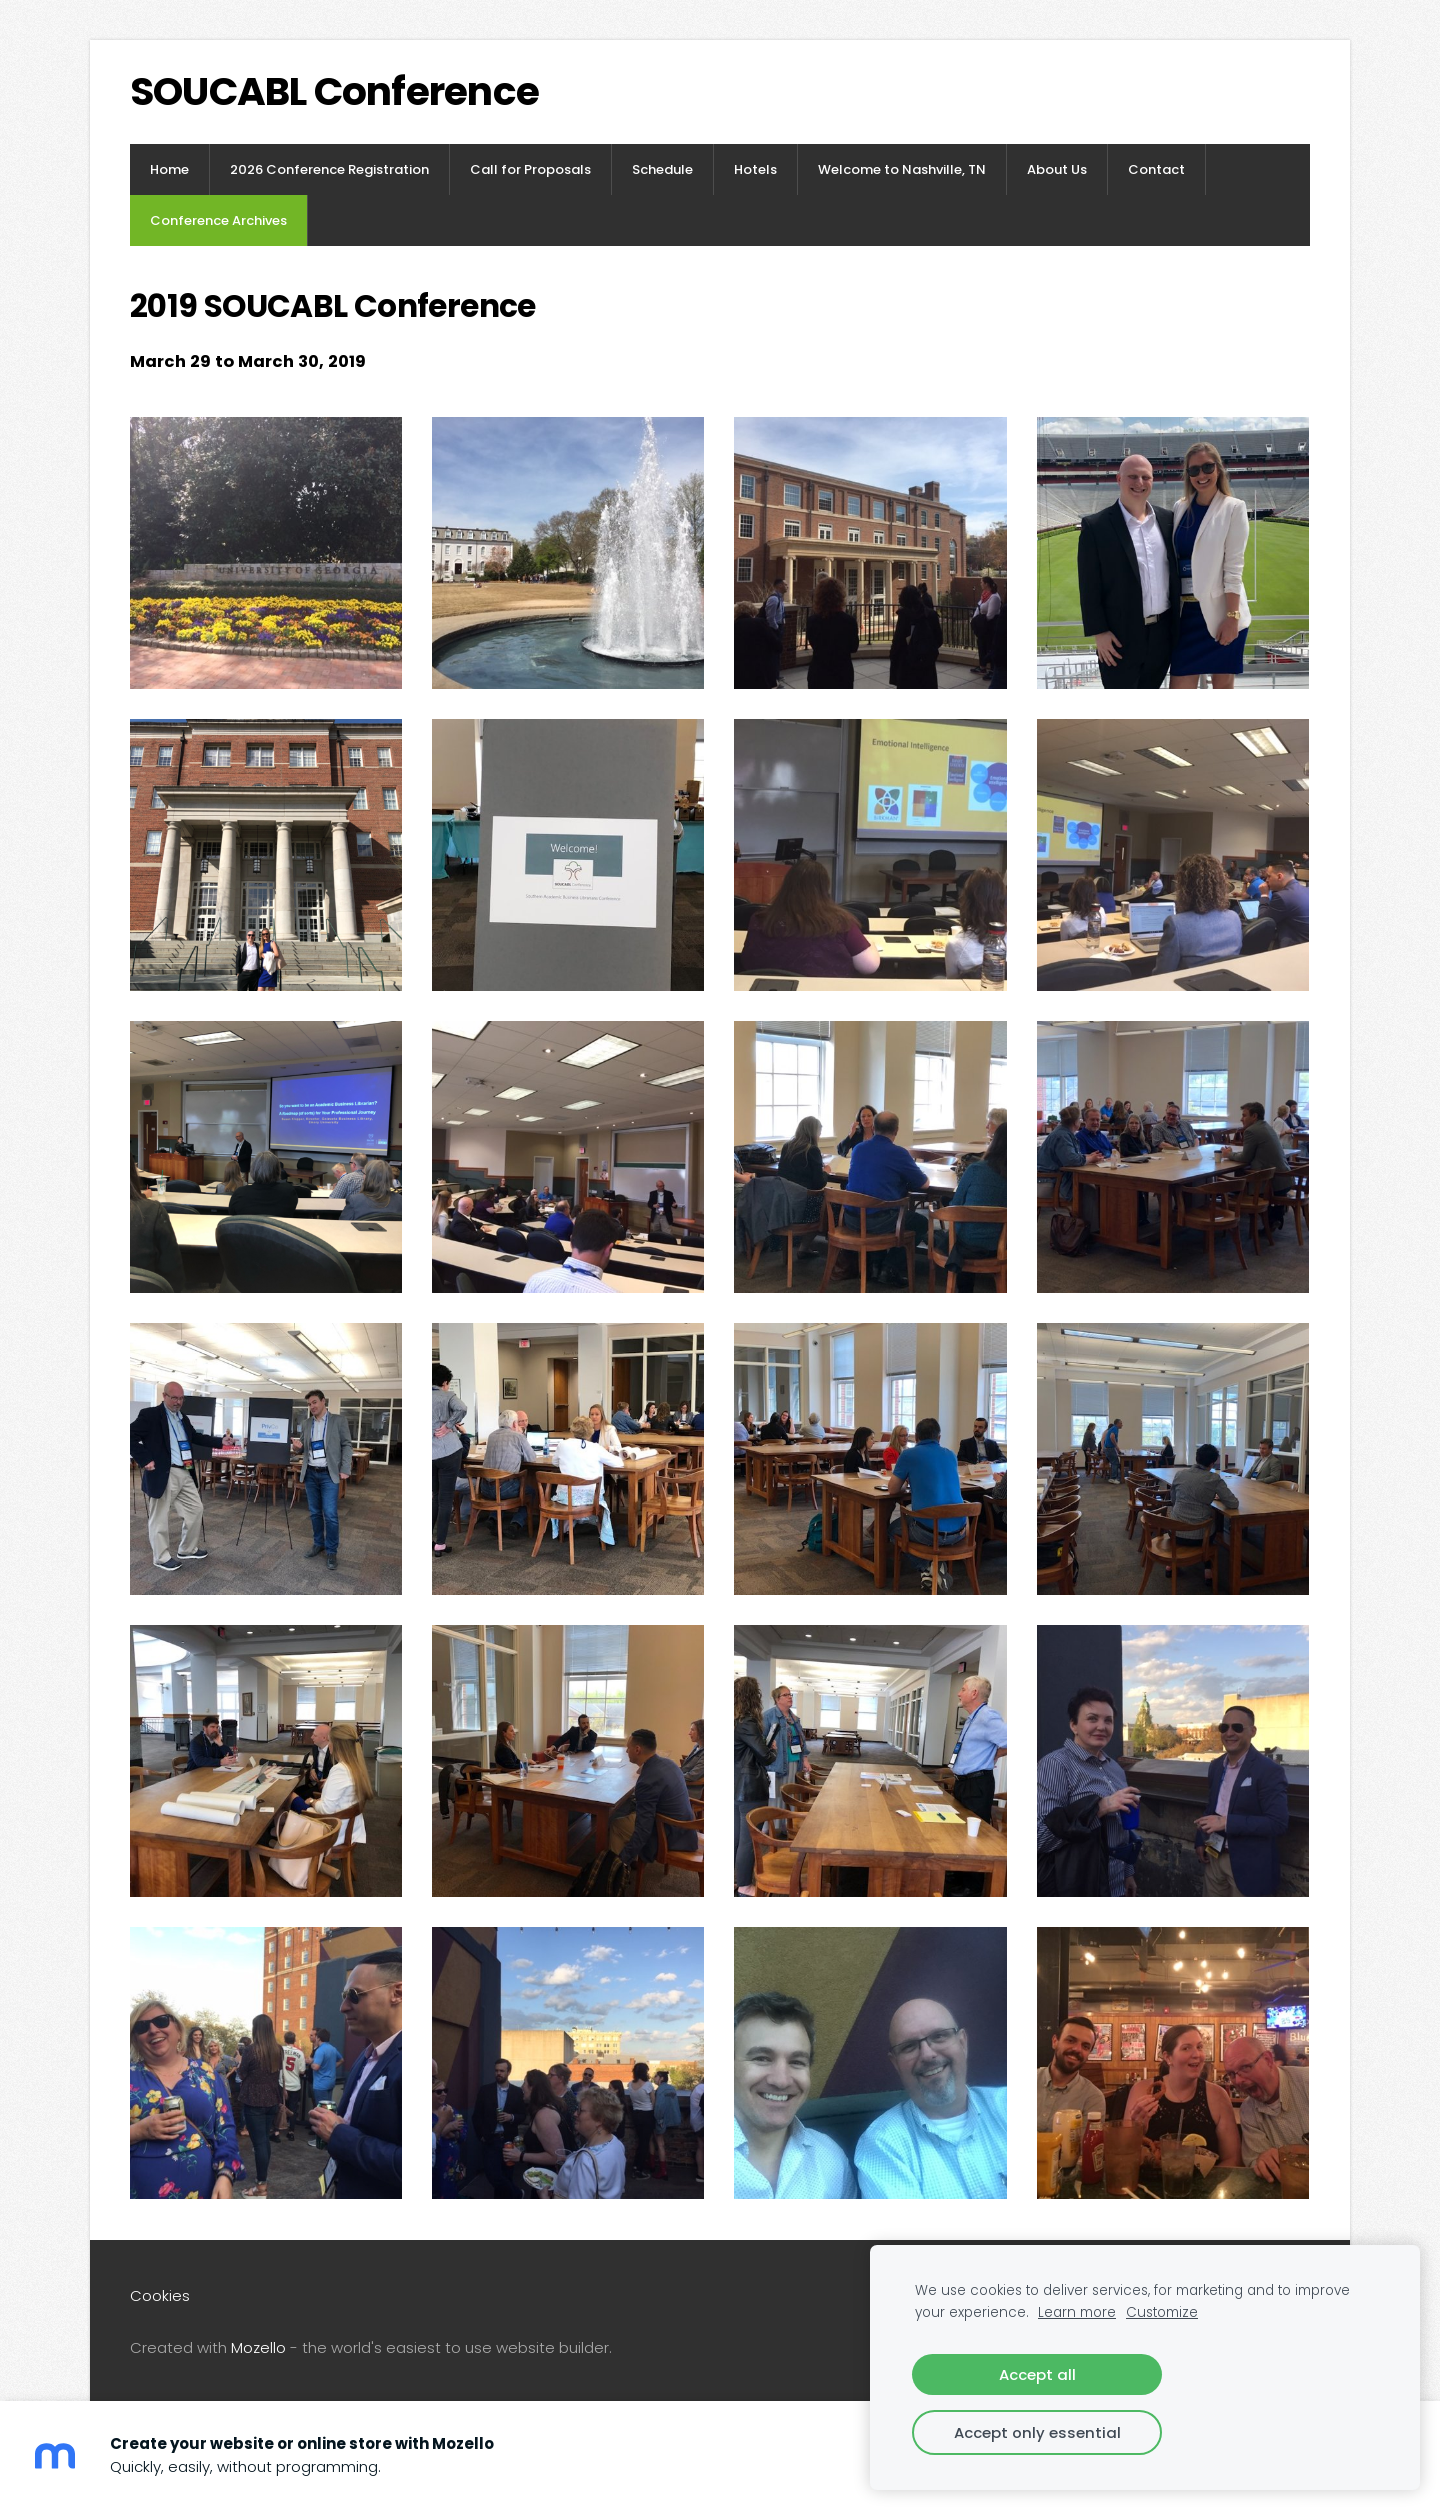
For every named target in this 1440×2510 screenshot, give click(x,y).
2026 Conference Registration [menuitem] (329, 169)
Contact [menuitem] (1156, 169)
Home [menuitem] (169, 169)
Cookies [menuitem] (160, 2295)
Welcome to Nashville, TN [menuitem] (902, 169)
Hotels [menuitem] (755, 169)
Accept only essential (1037, 2432)
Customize (1162, 2312)
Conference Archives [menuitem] (218, 220)
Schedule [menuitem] (662, 169)
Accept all (1037, 2374)
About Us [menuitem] (1057, 169)
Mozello (258, 2347)
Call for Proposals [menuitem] (530, 169)
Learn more (1077, 2312)
